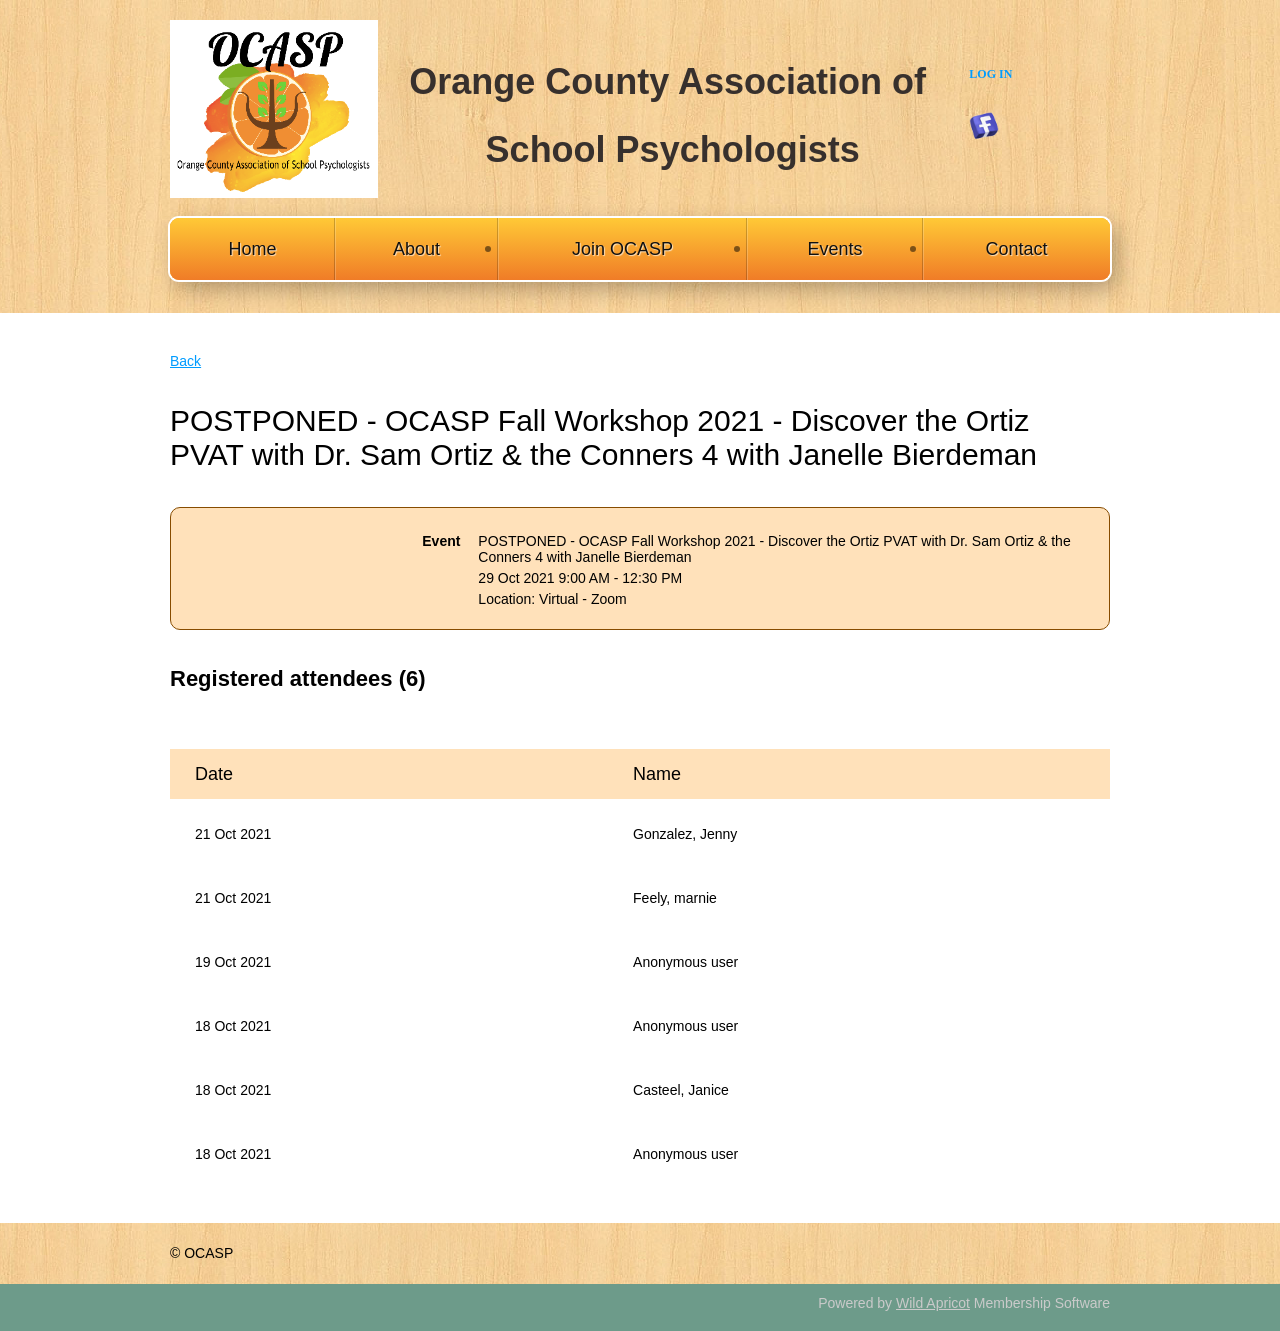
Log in (990, 74)
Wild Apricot (933, 1303)
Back (185, 361)
